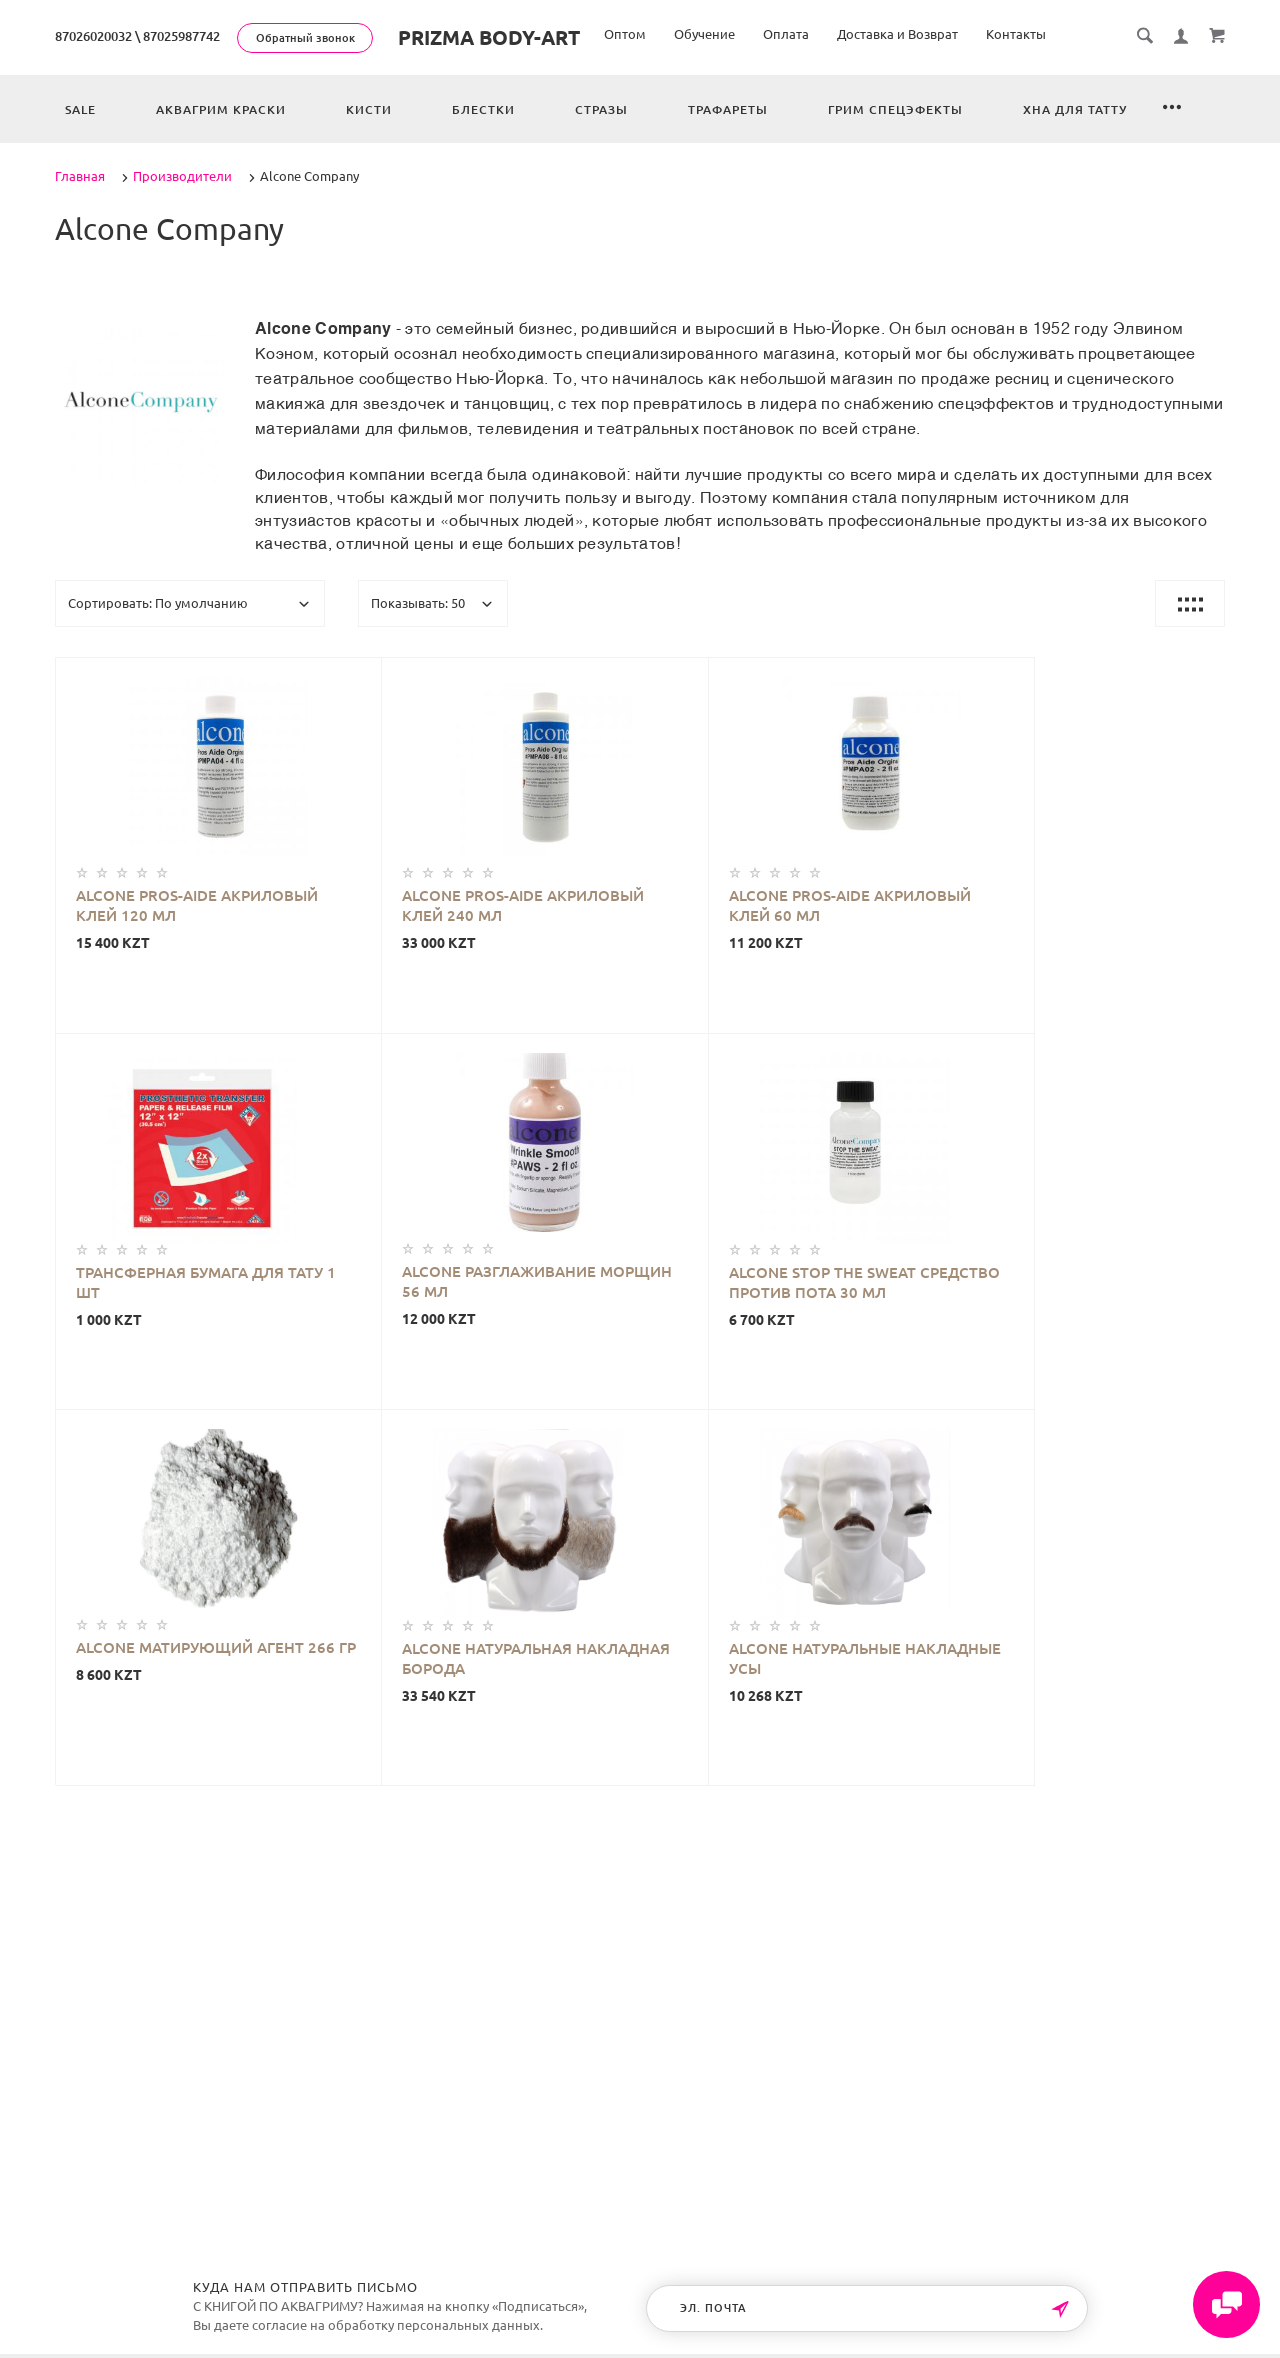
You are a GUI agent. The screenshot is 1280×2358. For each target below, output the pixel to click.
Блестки (483, 109)
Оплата (786, 34)
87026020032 (93, 36)
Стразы (601, 109)
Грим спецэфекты (895, 109)
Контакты (1016, 34)
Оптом (625, 34)
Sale (80, 109)
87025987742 (181, 36)
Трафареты (728, 109)
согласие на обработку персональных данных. (397, 2325)
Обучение (704, 34)
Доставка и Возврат (897, 34)
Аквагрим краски (221, 109)
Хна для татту (1075, 109)
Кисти (369, 109)
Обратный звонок (305, 38)
